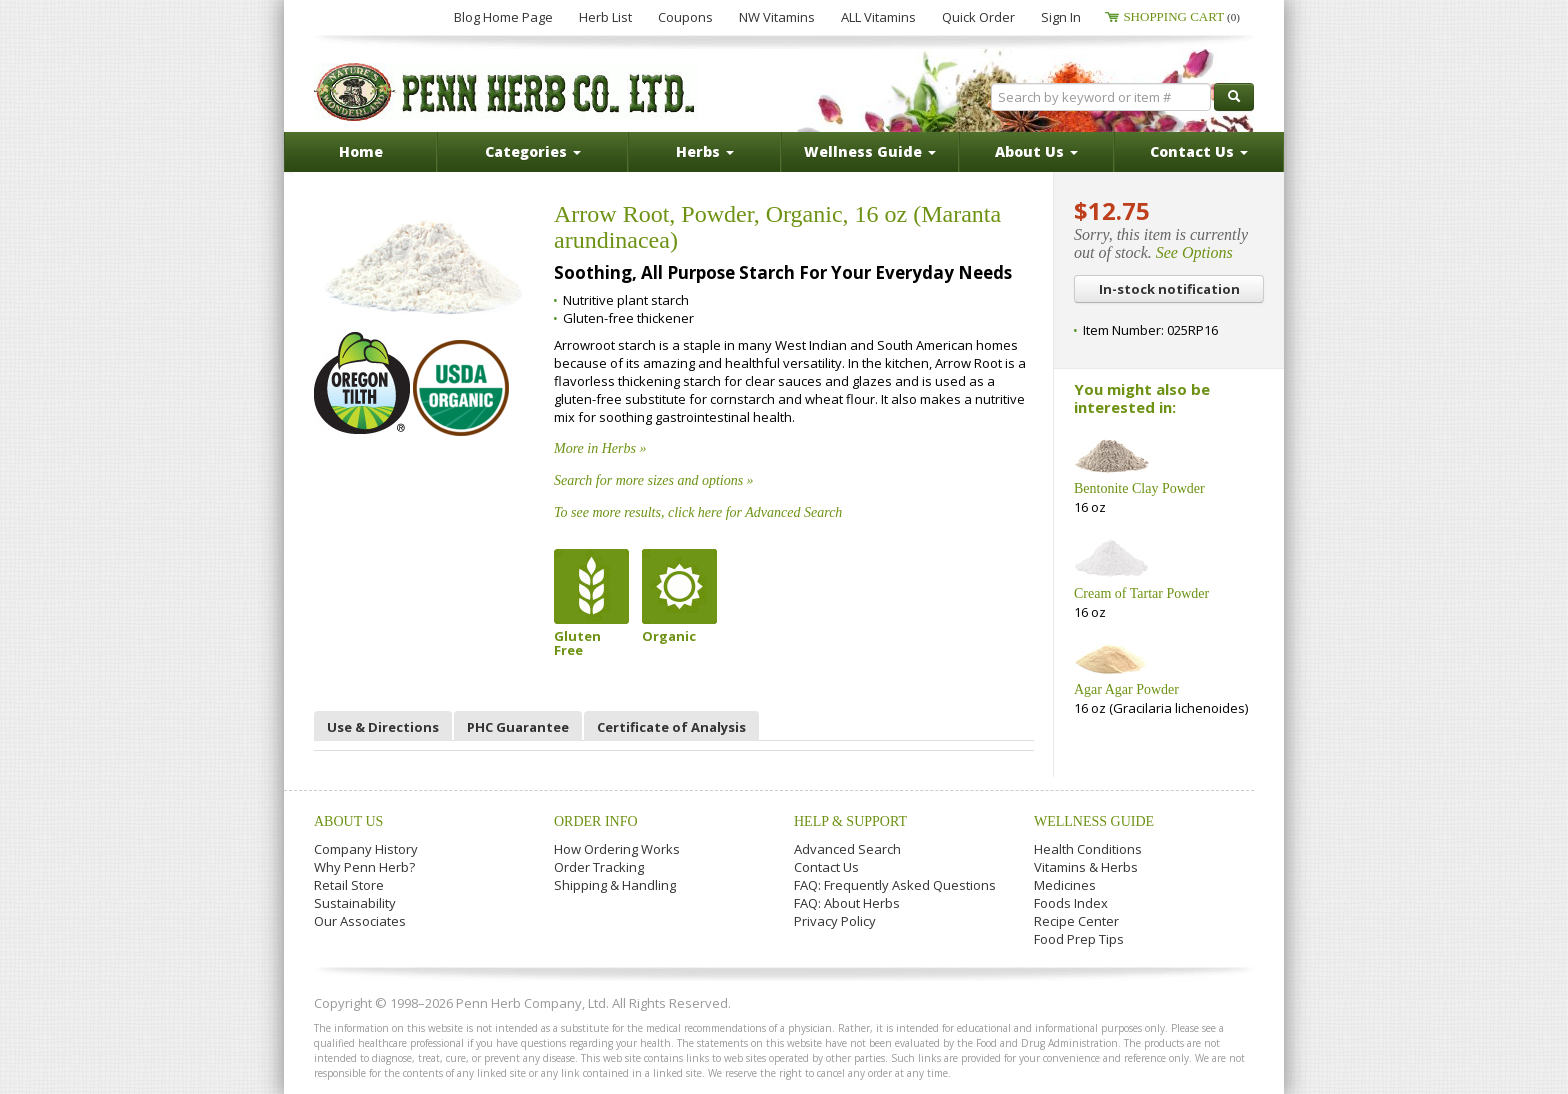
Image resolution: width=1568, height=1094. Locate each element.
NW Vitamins (777, 17)
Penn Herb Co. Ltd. (506, 92)
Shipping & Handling (615, 885)
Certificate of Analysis (671, 727)
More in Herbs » (600, 448)
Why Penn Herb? (364, 867)
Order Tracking (599, 867)
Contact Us (826, 867)
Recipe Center (1076, 921)
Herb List (605, 17)
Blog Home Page (503, 17)
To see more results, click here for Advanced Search (698, 512)
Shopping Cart (1181, 16)
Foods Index (1071, 903)
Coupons (685, 17)
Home (361, 151)
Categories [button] (533, 151)
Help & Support (850, 821)
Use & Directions (383, 727)
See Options (1194, 252)
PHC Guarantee (518, 727)
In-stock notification (1169, 289)
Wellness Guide (1094, 821)
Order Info (596, 821)
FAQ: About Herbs (847, 903)
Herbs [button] (705, 151)
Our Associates (360, 921)
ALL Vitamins (878, 17)
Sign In (1061, 17)
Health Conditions (1088, 849)
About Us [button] (1036, 151)
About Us (348, 821)
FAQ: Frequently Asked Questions (895, 885)
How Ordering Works (617, 849)
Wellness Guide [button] (870, 151)
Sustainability (355, 903)
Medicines (1065, 885)
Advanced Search (847, 849)
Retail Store (349, 885)
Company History (366, 849)
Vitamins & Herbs (1086, 867)
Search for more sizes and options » (654, 480)
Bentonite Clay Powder (1139, 488)
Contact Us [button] (1199, 151)
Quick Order (978, 17)
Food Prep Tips (1079, 939)
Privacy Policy (835, 921)
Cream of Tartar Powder (1141, 593)
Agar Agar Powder (1126, 689)
